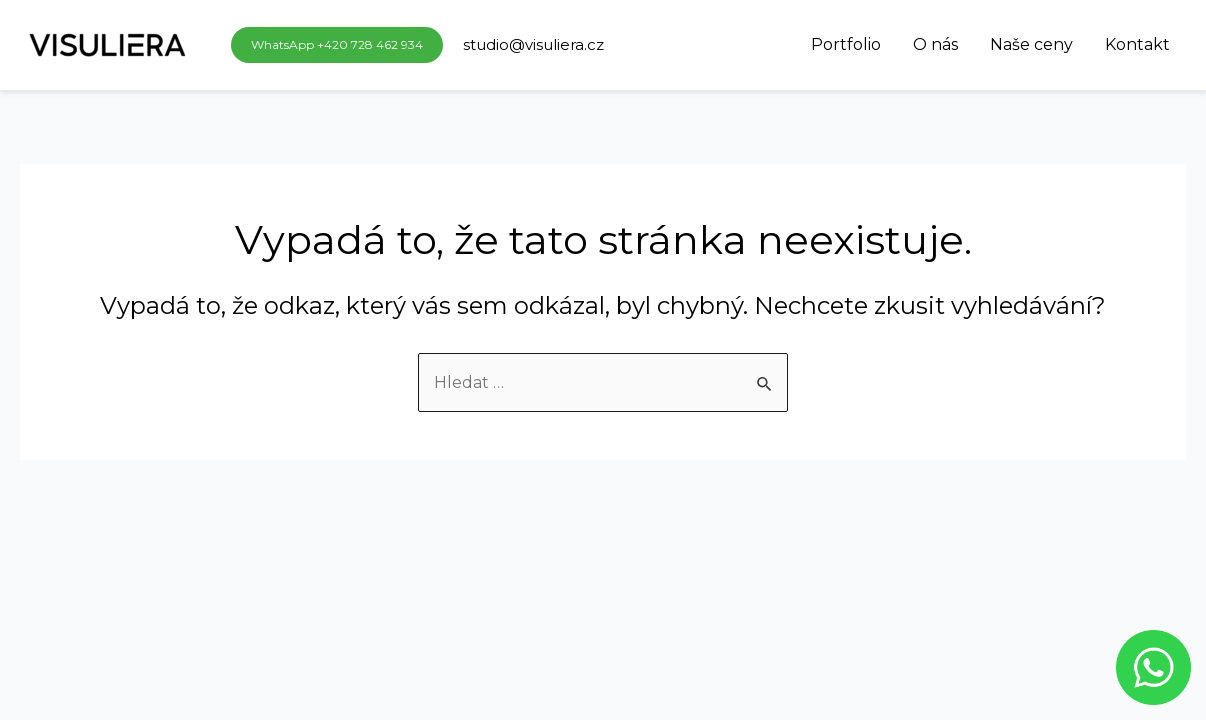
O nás (935, 44)
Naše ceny (1031, 44)
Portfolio (846, 44)
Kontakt (1137, 44)
